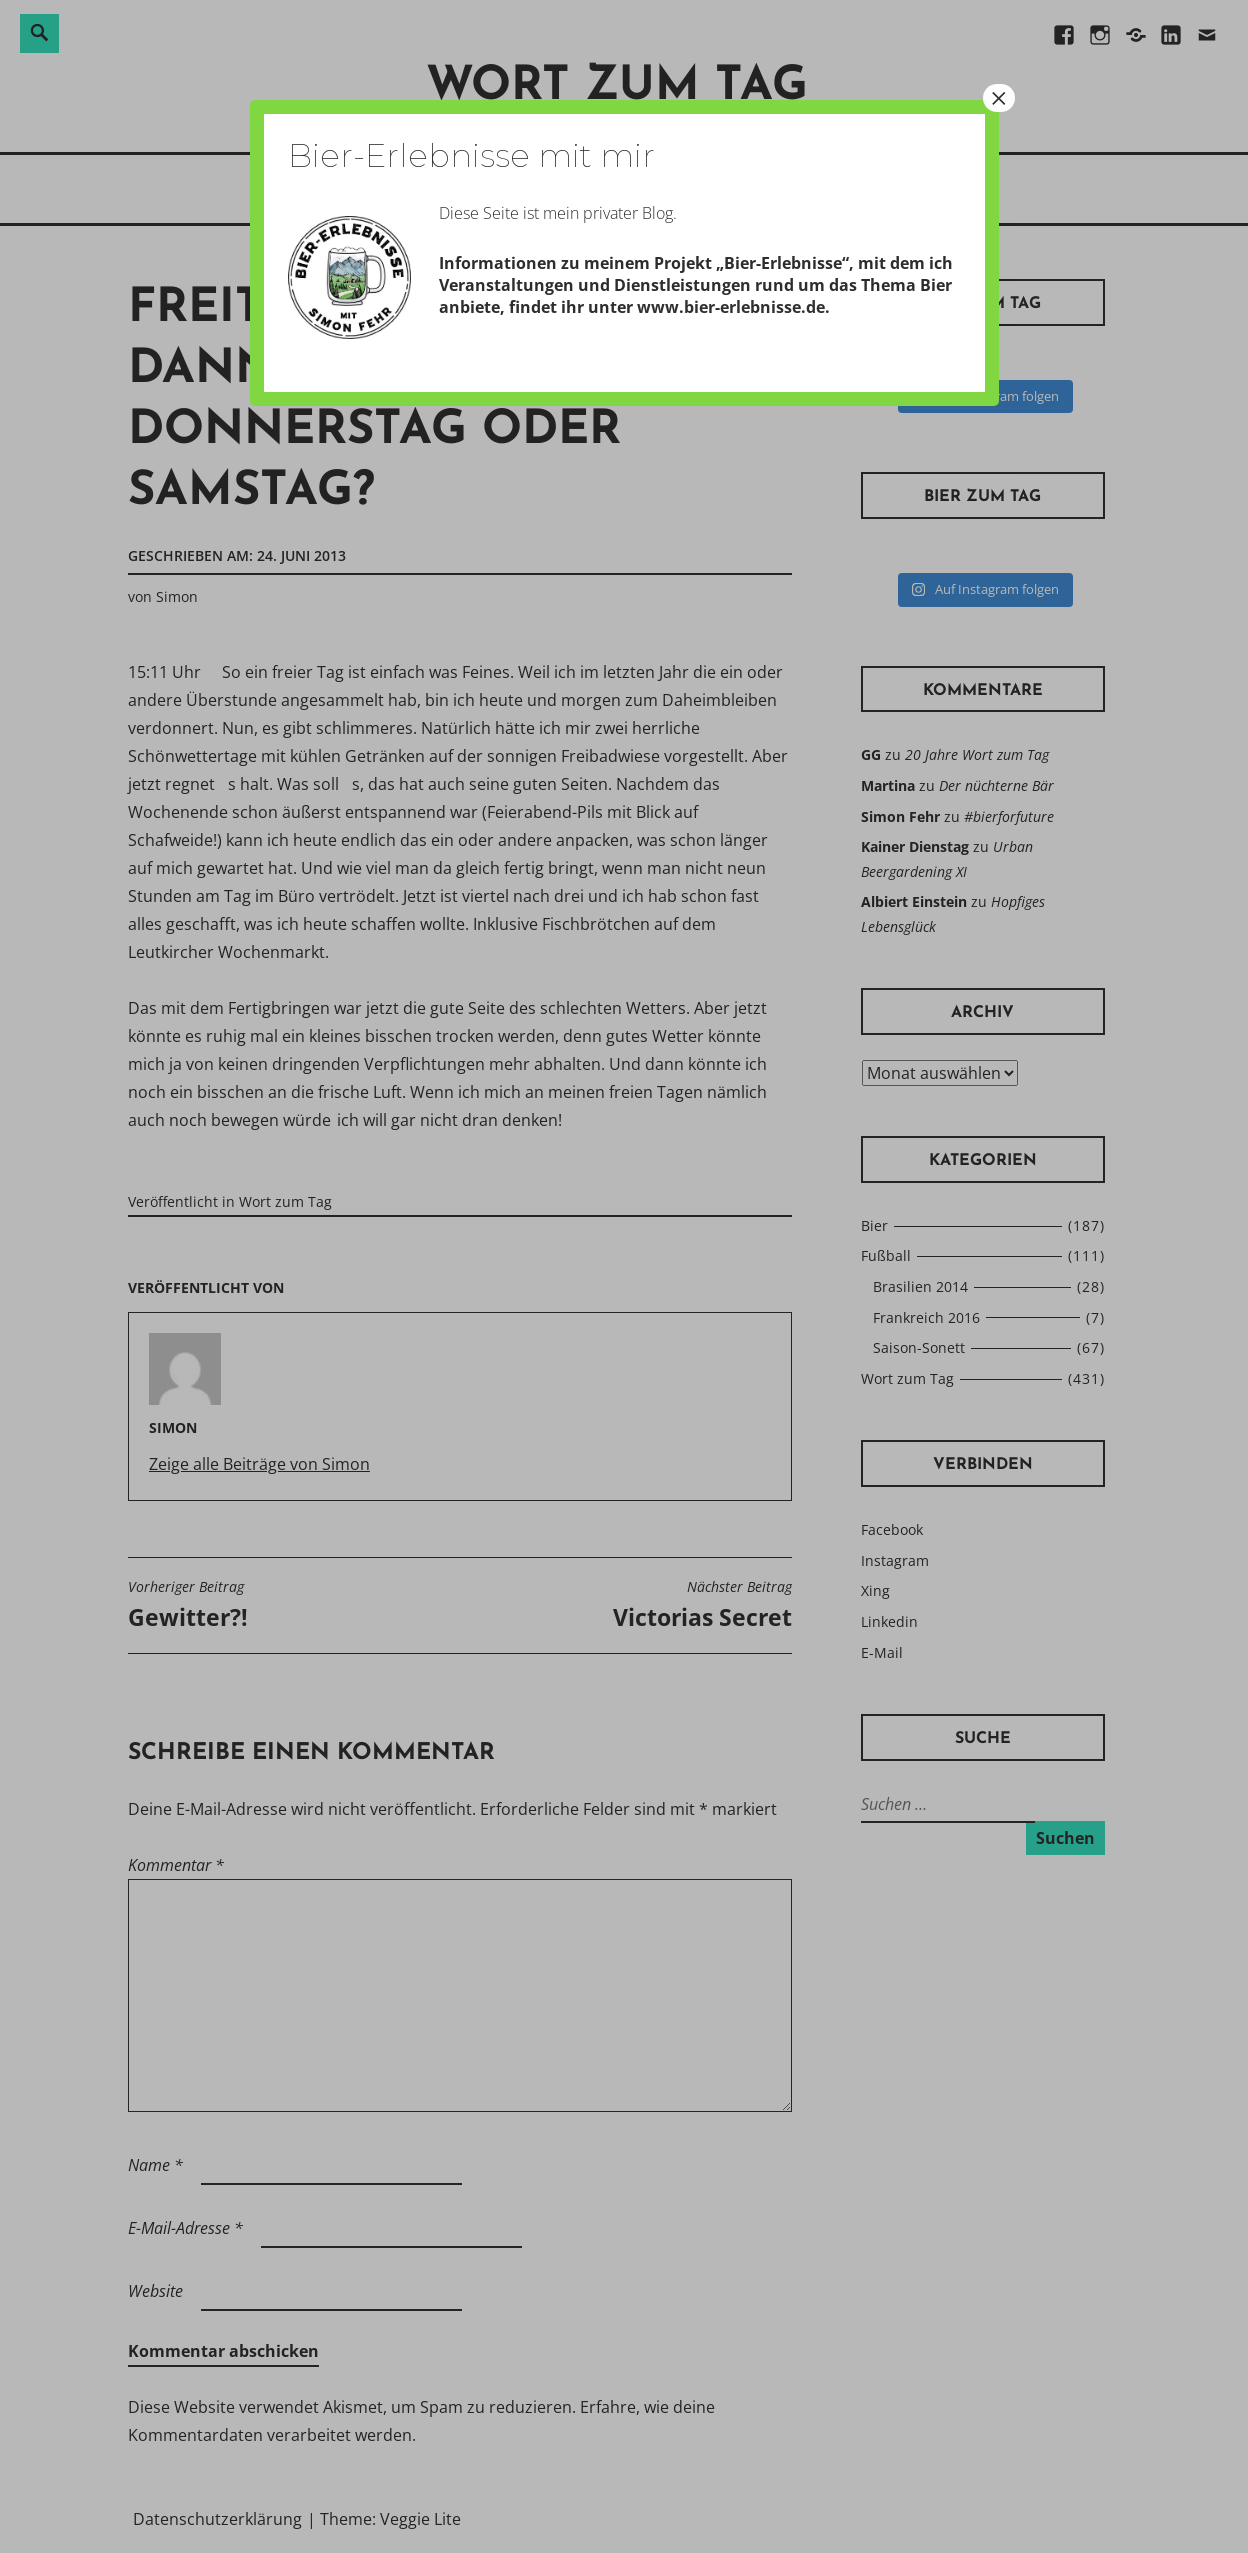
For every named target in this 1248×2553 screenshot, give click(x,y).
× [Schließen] (999, 98)
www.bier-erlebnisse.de (731, 307)
